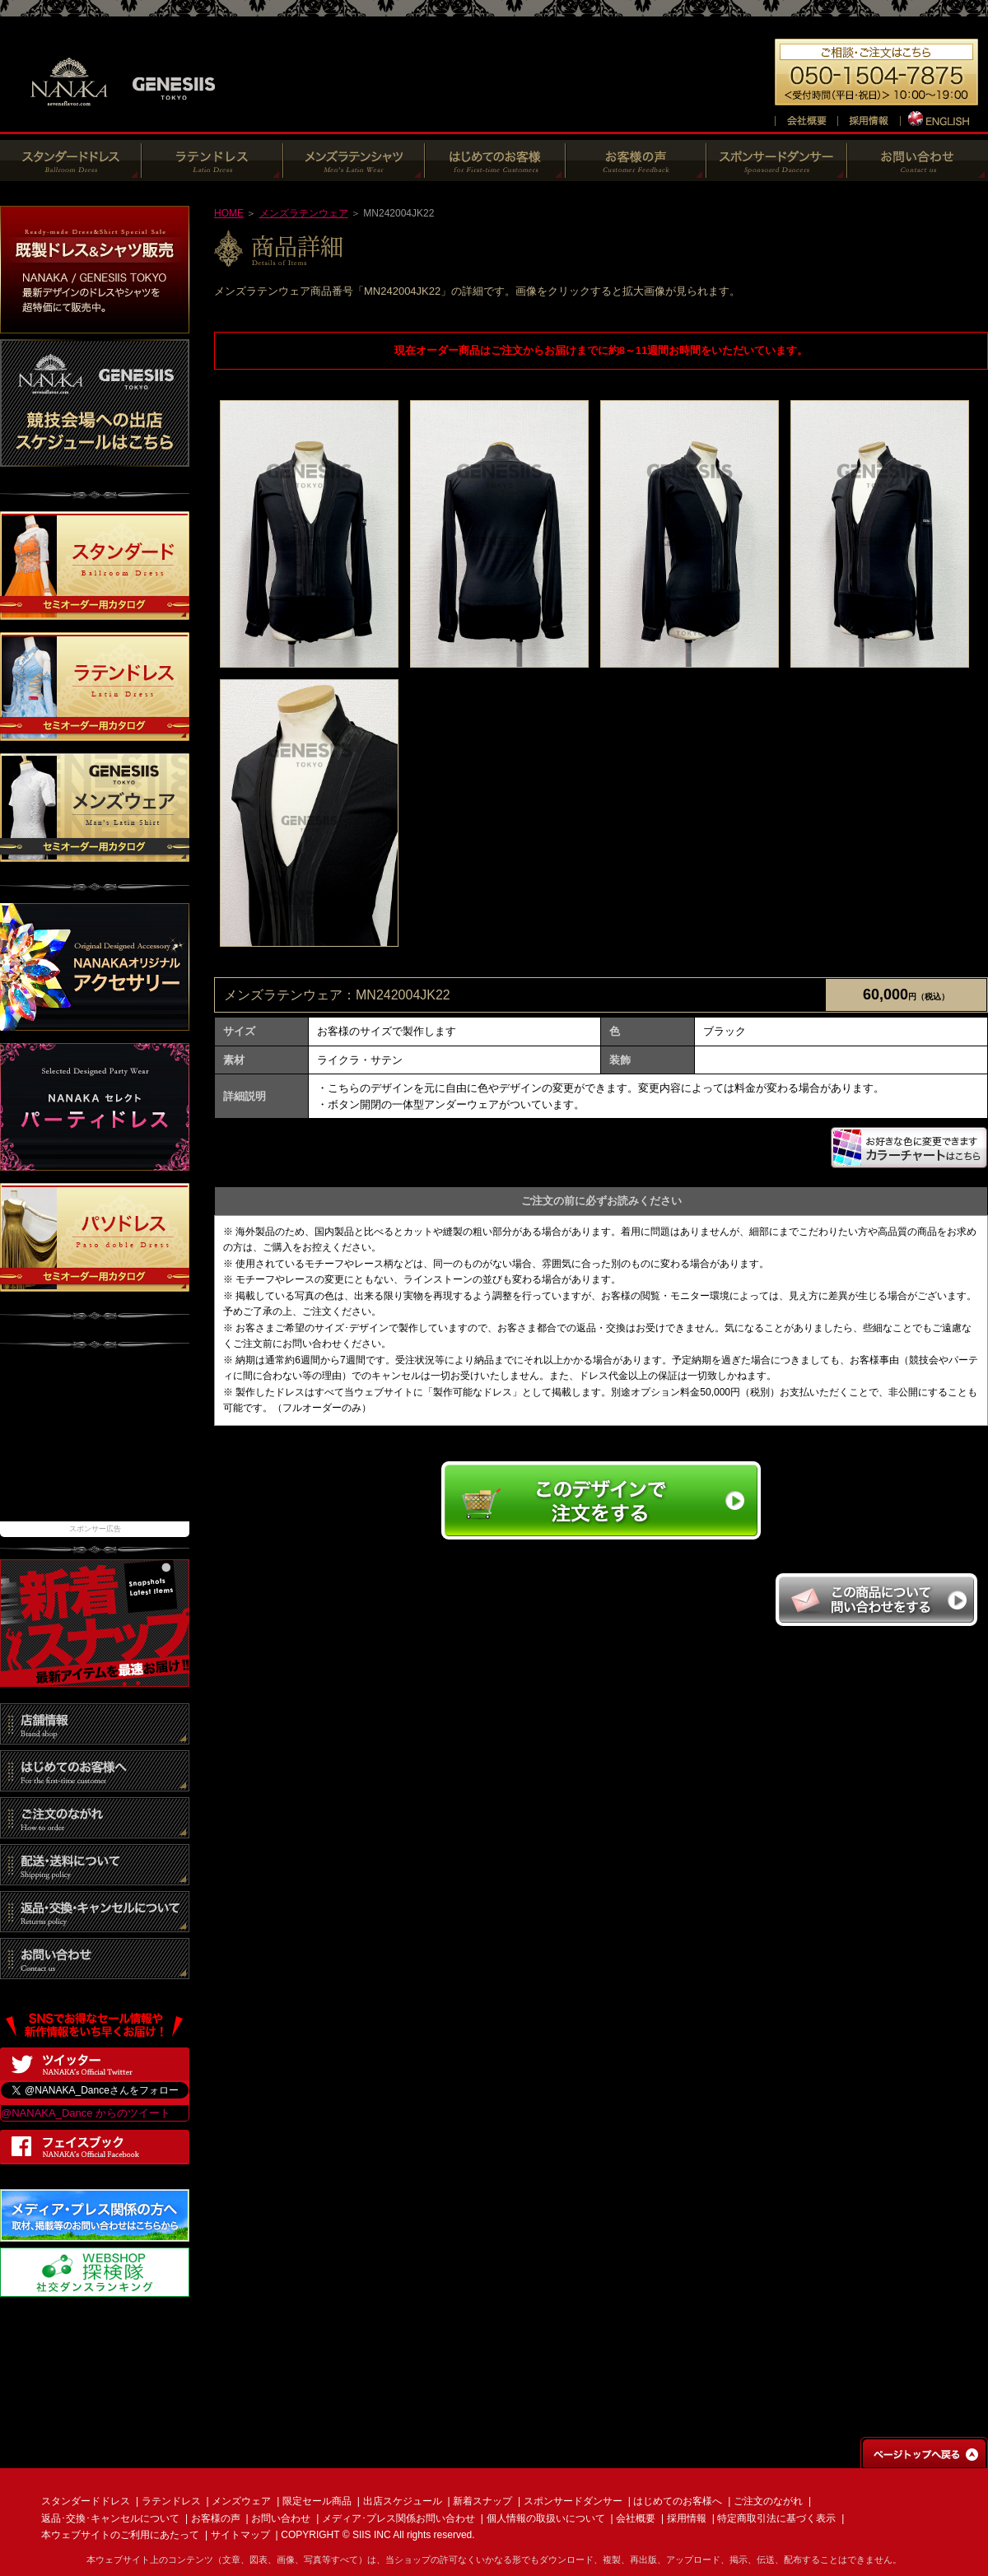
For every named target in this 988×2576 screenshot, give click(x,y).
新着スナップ (482, 2501)
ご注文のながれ (768, 2501)
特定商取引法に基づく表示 (776, 2518)
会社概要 (635, 2518)
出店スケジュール (402, 2501)
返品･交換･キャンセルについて (110, 2518)
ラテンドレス (171, 2501)
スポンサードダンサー (573, 2501)
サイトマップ (240, 2535)
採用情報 (686, 2518)
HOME (229, 213)
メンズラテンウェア (303, 213)
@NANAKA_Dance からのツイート (85, 2113)
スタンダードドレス (85, 2501)
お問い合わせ (280, 2518)
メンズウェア (241, 2501)
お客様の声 (215, 2518)
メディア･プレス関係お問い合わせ (398, 2518)
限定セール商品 (317, 2501)
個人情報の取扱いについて (546, 2518)
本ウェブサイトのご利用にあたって (120, 2535)
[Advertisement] (94, 1443)
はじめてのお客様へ (677, 2501)
